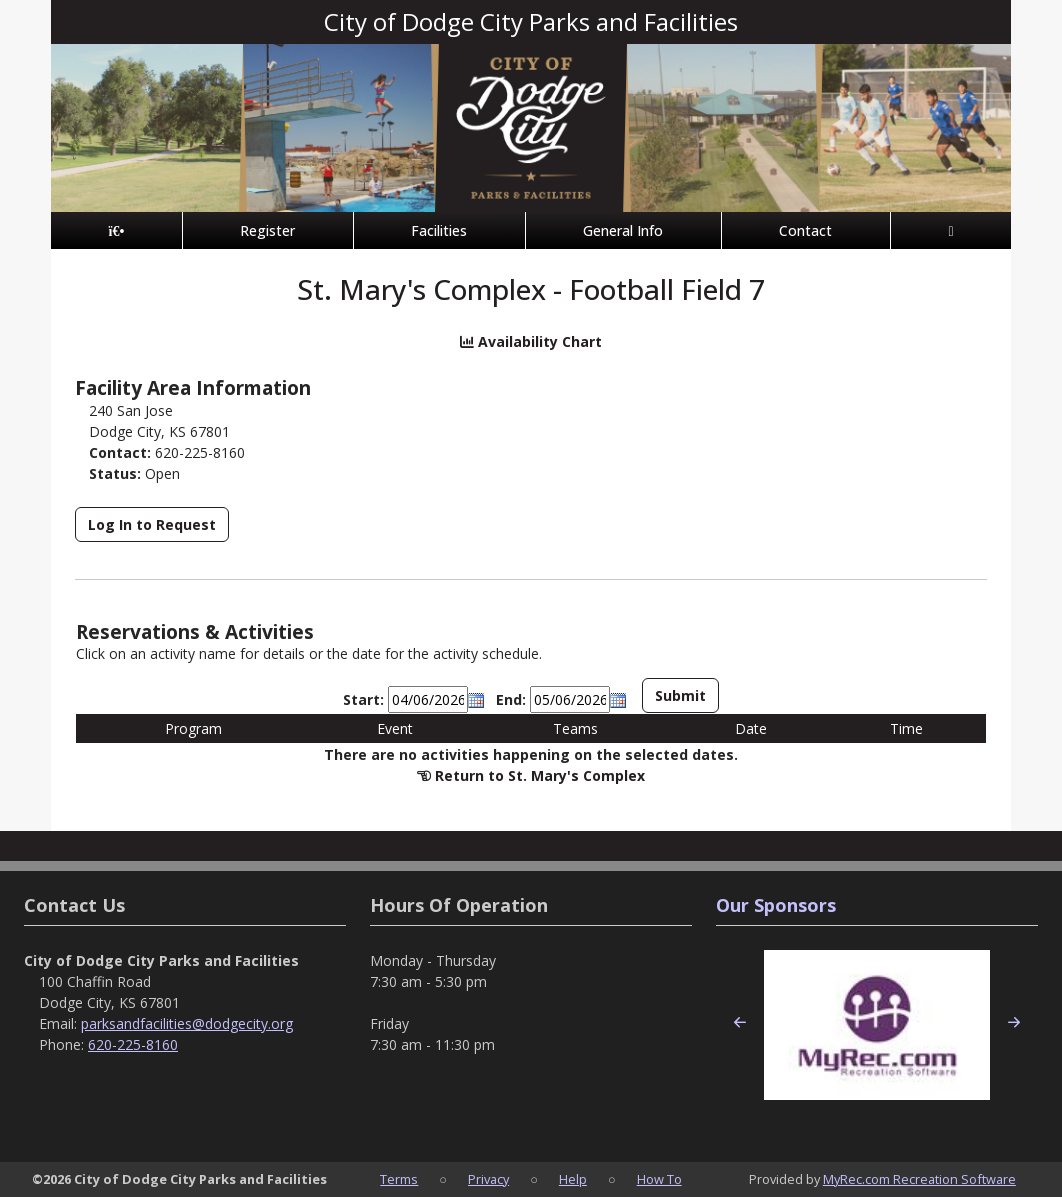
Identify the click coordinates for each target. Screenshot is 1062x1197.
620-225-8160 (133, 1044)
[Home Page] (116, 230)
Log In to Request (152, 524)
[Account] (951, 230)
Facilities (439, 230)
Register (267, 230)
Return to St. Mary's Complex (540, 775)
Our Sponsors (776, 905)
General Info (623, 230)
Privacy (488, 1179)
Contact (805, 230)
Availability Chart (531, 341)
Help (573, 1179)
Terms (399, 1179)
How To (659, 1179)
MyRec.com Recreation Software (919, 1179)
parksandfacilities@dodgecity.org (187, 1023)
